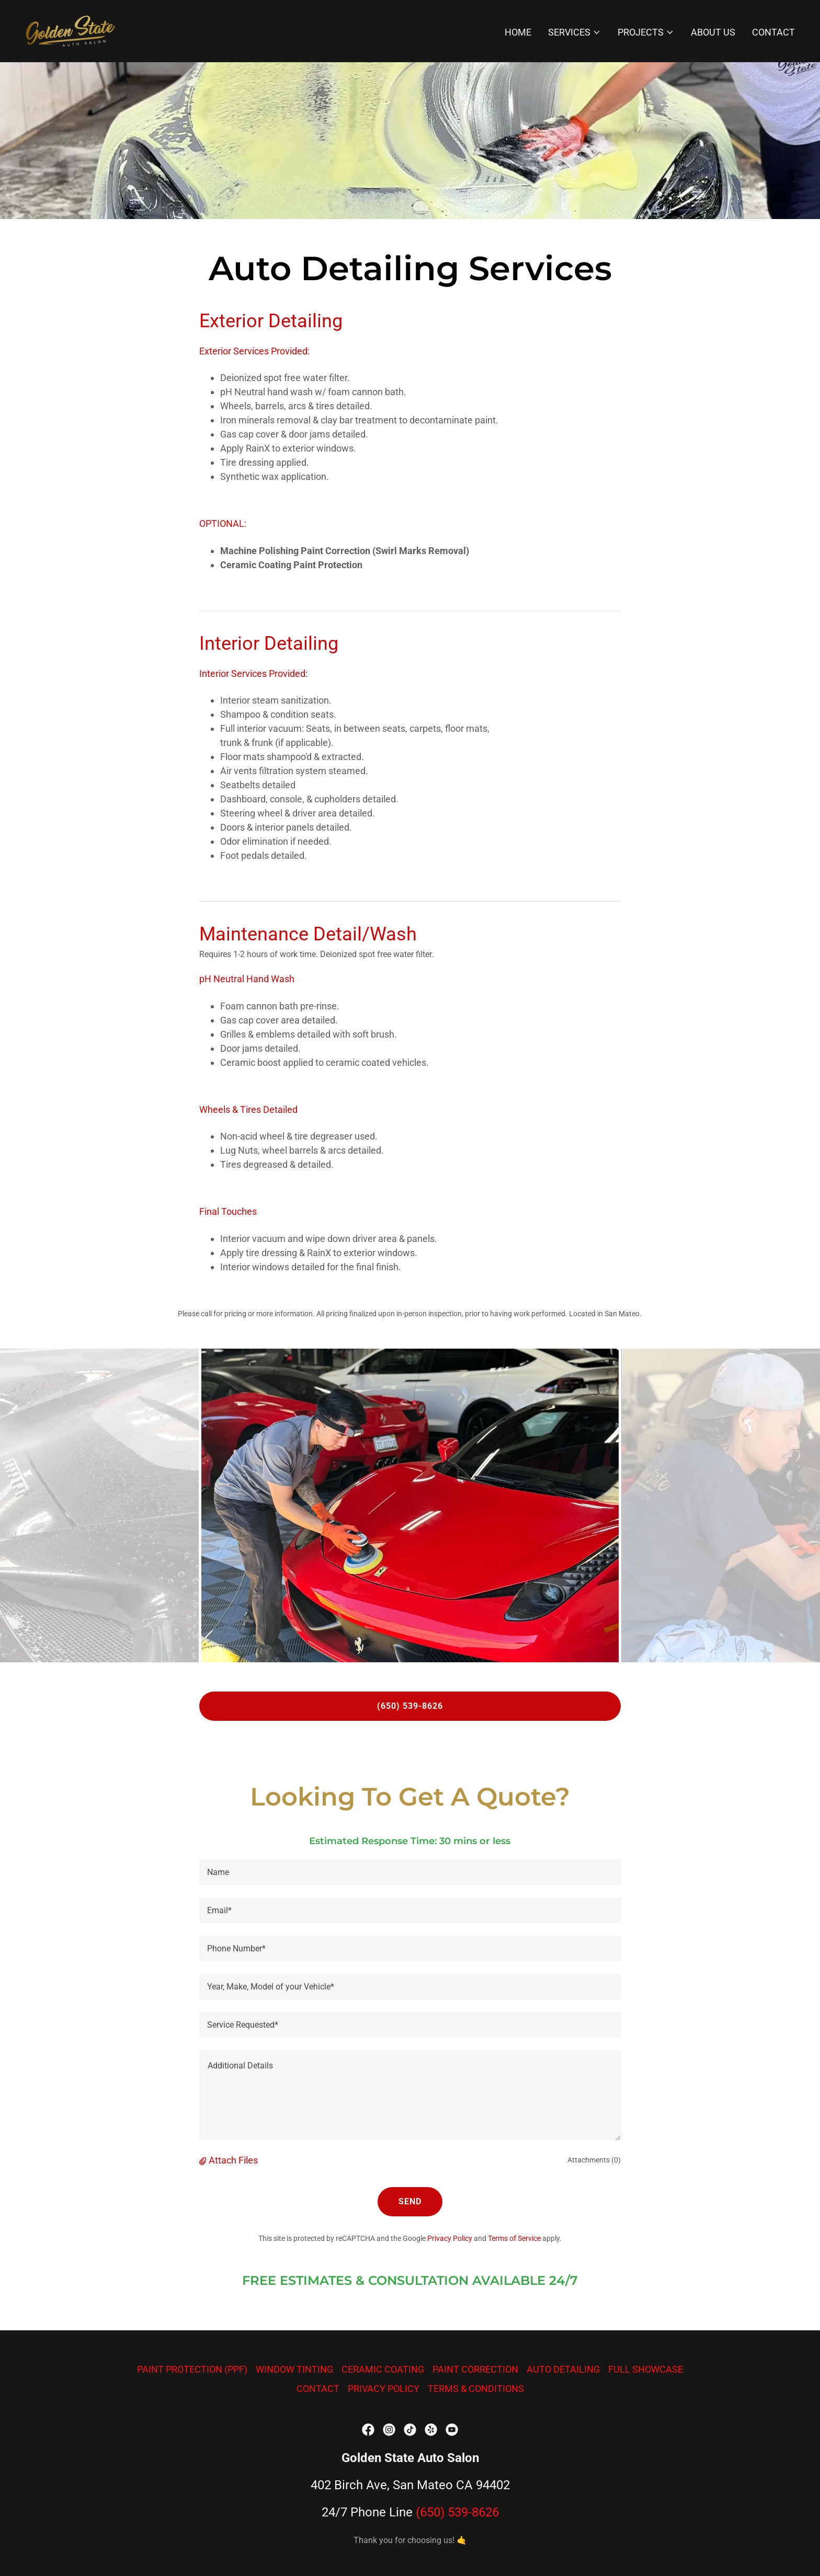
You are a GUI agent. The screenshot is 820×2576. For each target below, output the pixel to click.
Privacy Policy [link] (449, 2238)
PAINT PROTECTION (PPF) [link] (192, 2369)
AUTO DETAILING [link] (563, 2369)
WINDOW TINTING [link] (294, 2369)
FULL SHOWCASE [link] (645, 2369)
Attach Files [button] (233, 2160)
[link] (70, 30)
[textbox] (409, 1872)
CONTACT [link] (773, 32)
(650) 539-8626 (410, 1706)
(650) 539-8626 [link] (457, 2512)
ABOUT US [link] (713, 32)
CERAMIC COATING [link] (382, 2369)
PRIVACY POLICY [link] (383, 2388)
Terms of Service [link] (514, 2238)
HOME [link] (518, 32)
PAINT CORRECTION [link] (475, 2369)
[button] (574, 32)
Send (410, 2201)
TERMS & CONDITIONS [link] (476, 2388)
